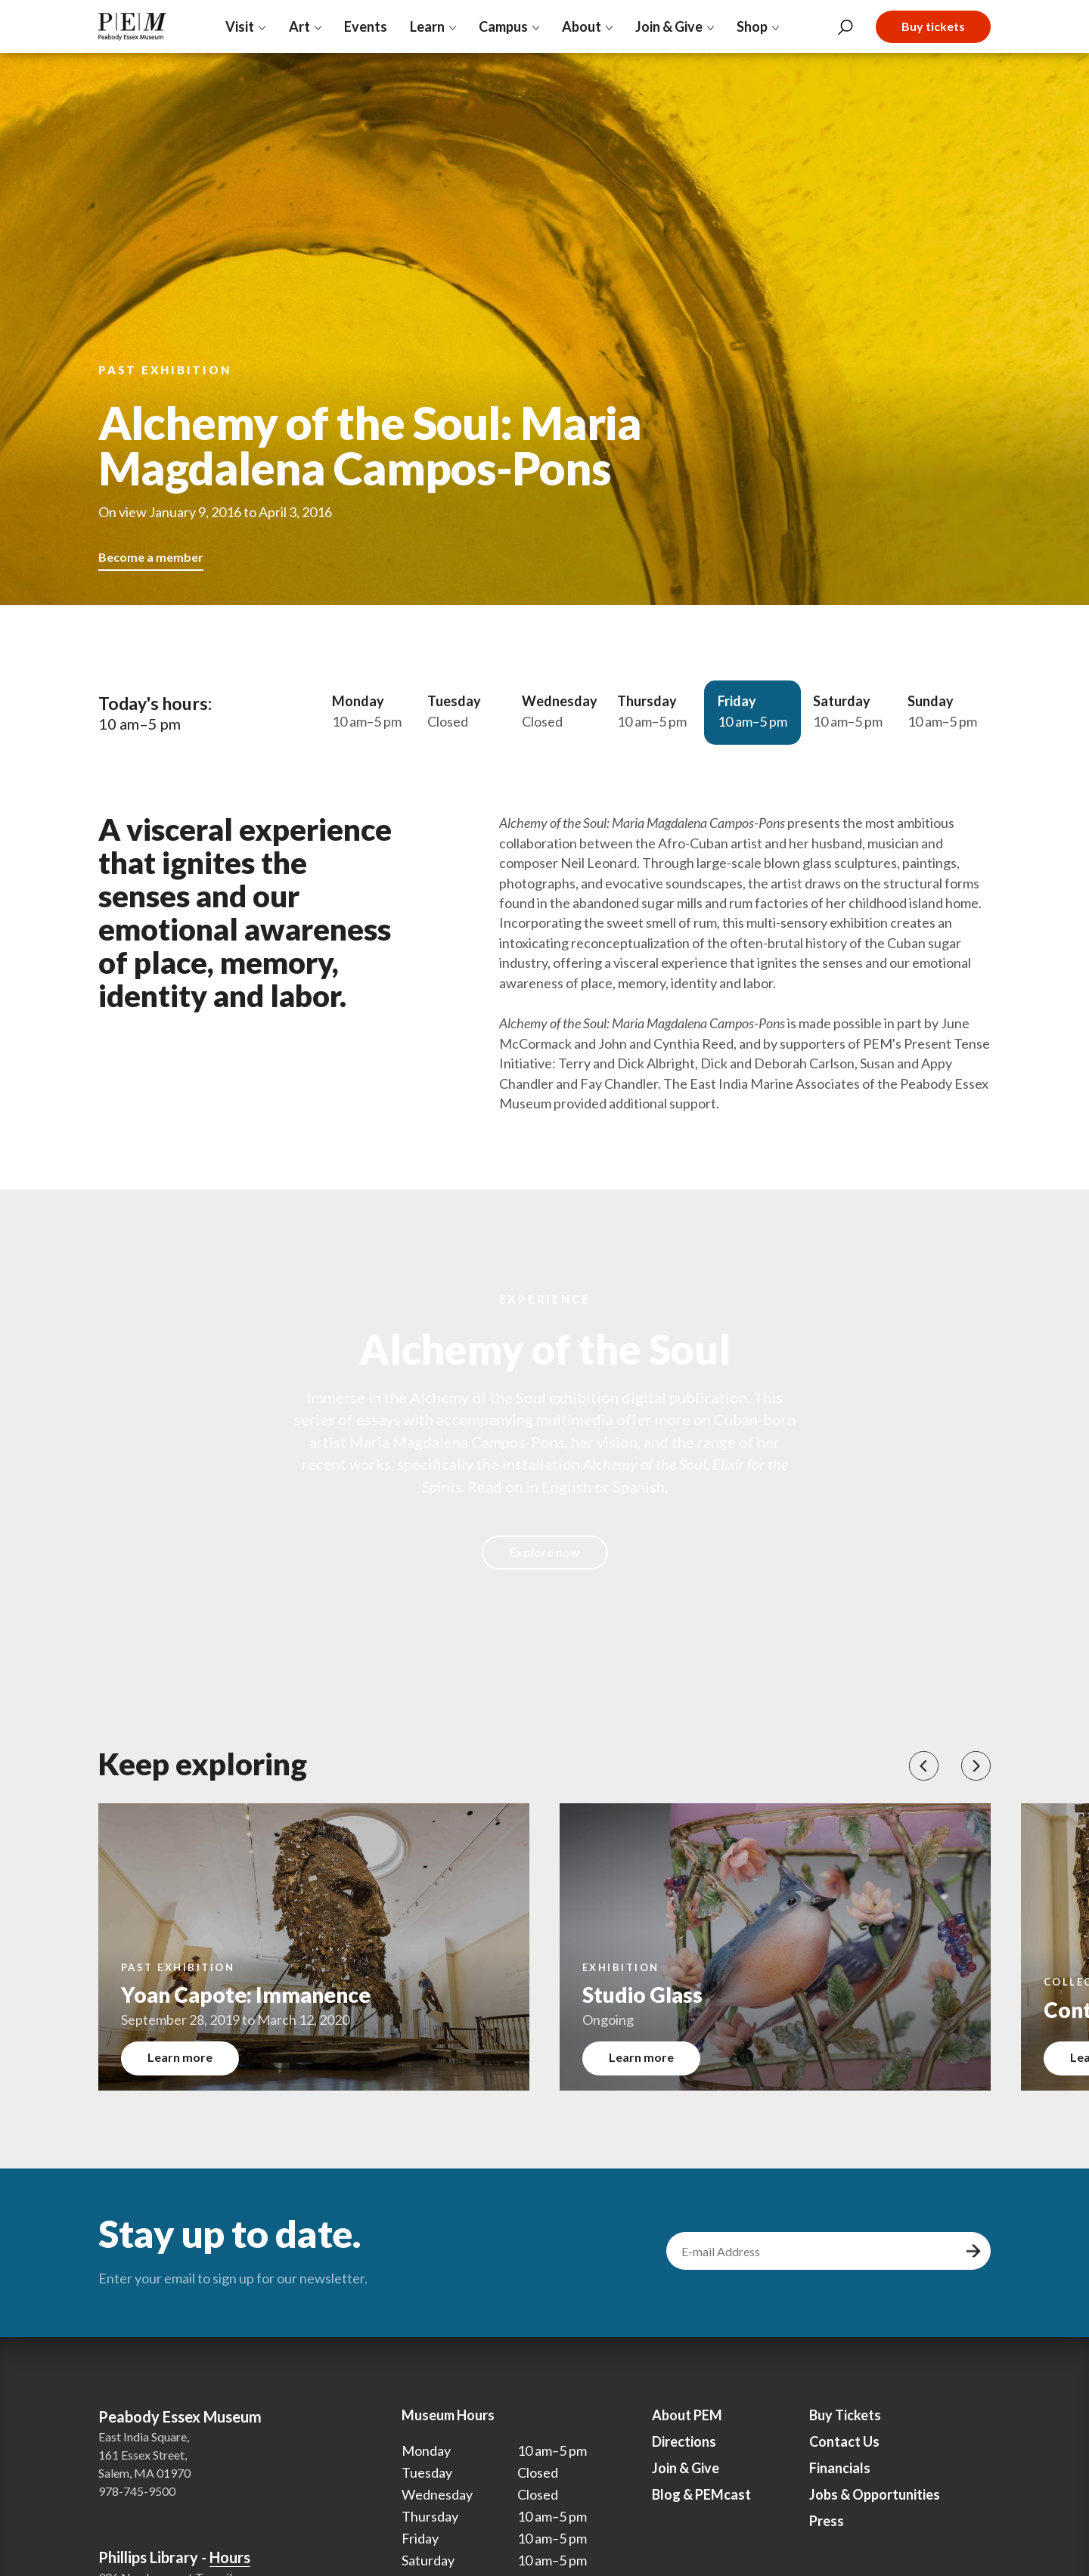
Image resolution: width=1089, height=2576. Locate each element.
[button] (924, 1766)
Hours (229, 2557)
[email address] (813, 2251)
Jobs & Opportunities (874, 2494)
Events (365, 26)
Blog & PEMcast (701, 2494)
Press (826, 2520)
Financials (839, 2468)
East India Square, (143, 2436)
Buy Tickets (845, 2415)
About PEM (687, 2415)
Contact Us (844, 2441)
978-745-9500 (136, 2491)
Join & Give (685, 2468)
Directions (684, 2441)
